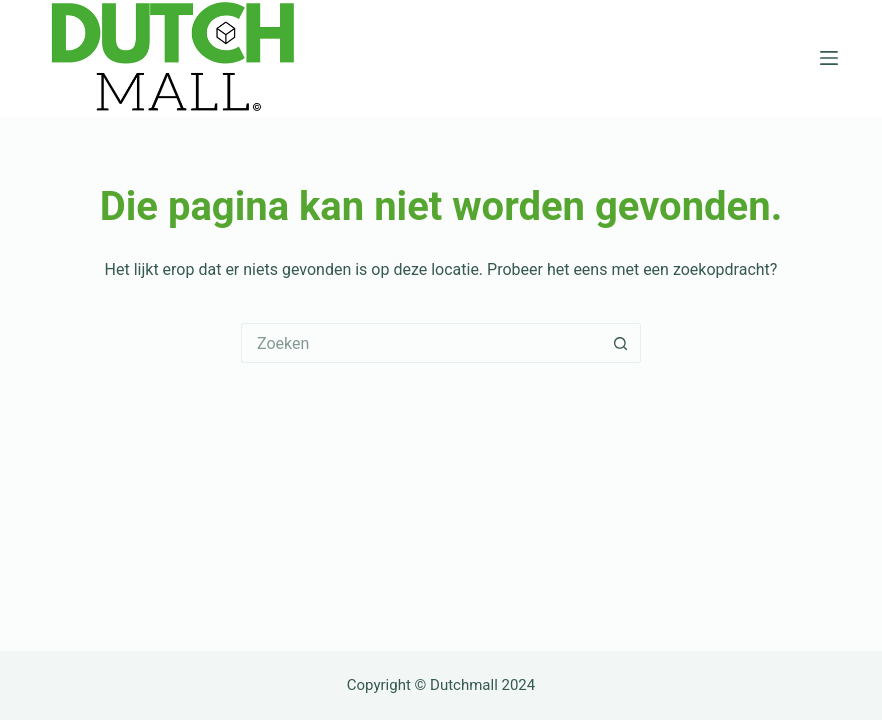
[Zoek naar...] (421, 343)
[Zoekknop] (621, 343)
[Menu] (829, 58)
